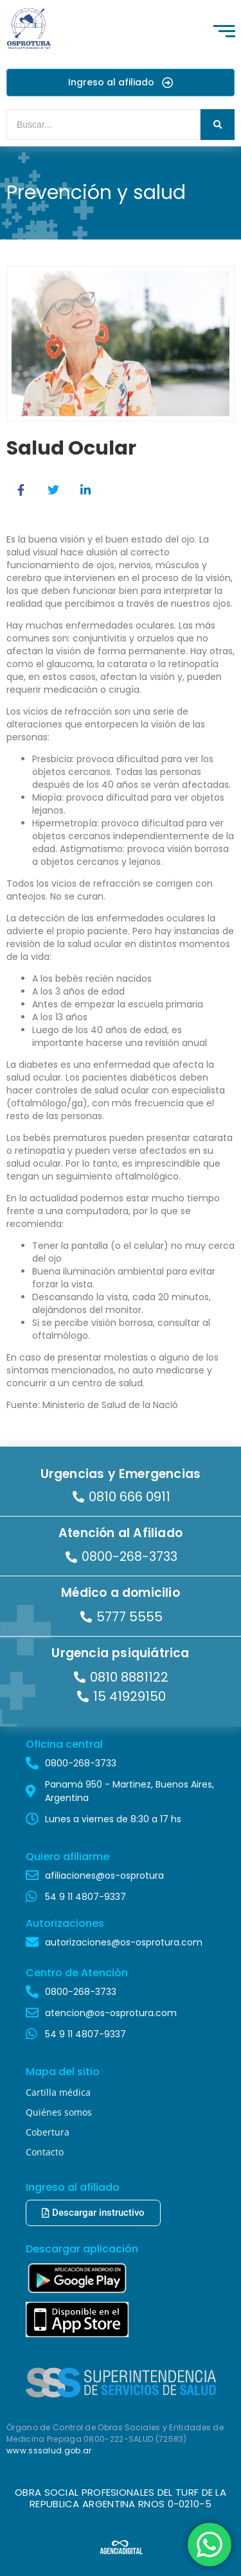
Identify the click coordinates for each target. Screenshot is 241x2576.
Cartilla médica (58, 2092)
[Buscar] (103, 124)
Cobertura (47, 2132)
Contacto (45, 2152)
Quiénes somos (59, 2112)
